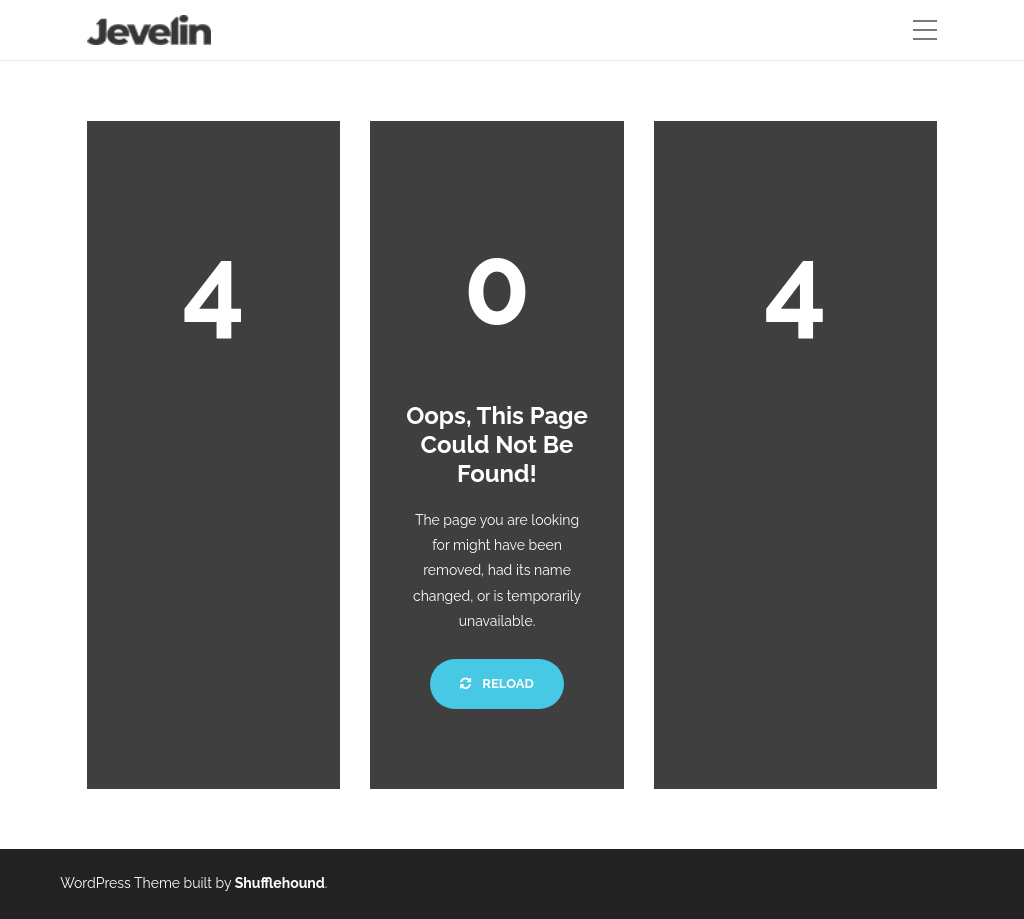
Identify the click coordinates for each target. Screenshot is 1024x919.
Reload (496, 683)
